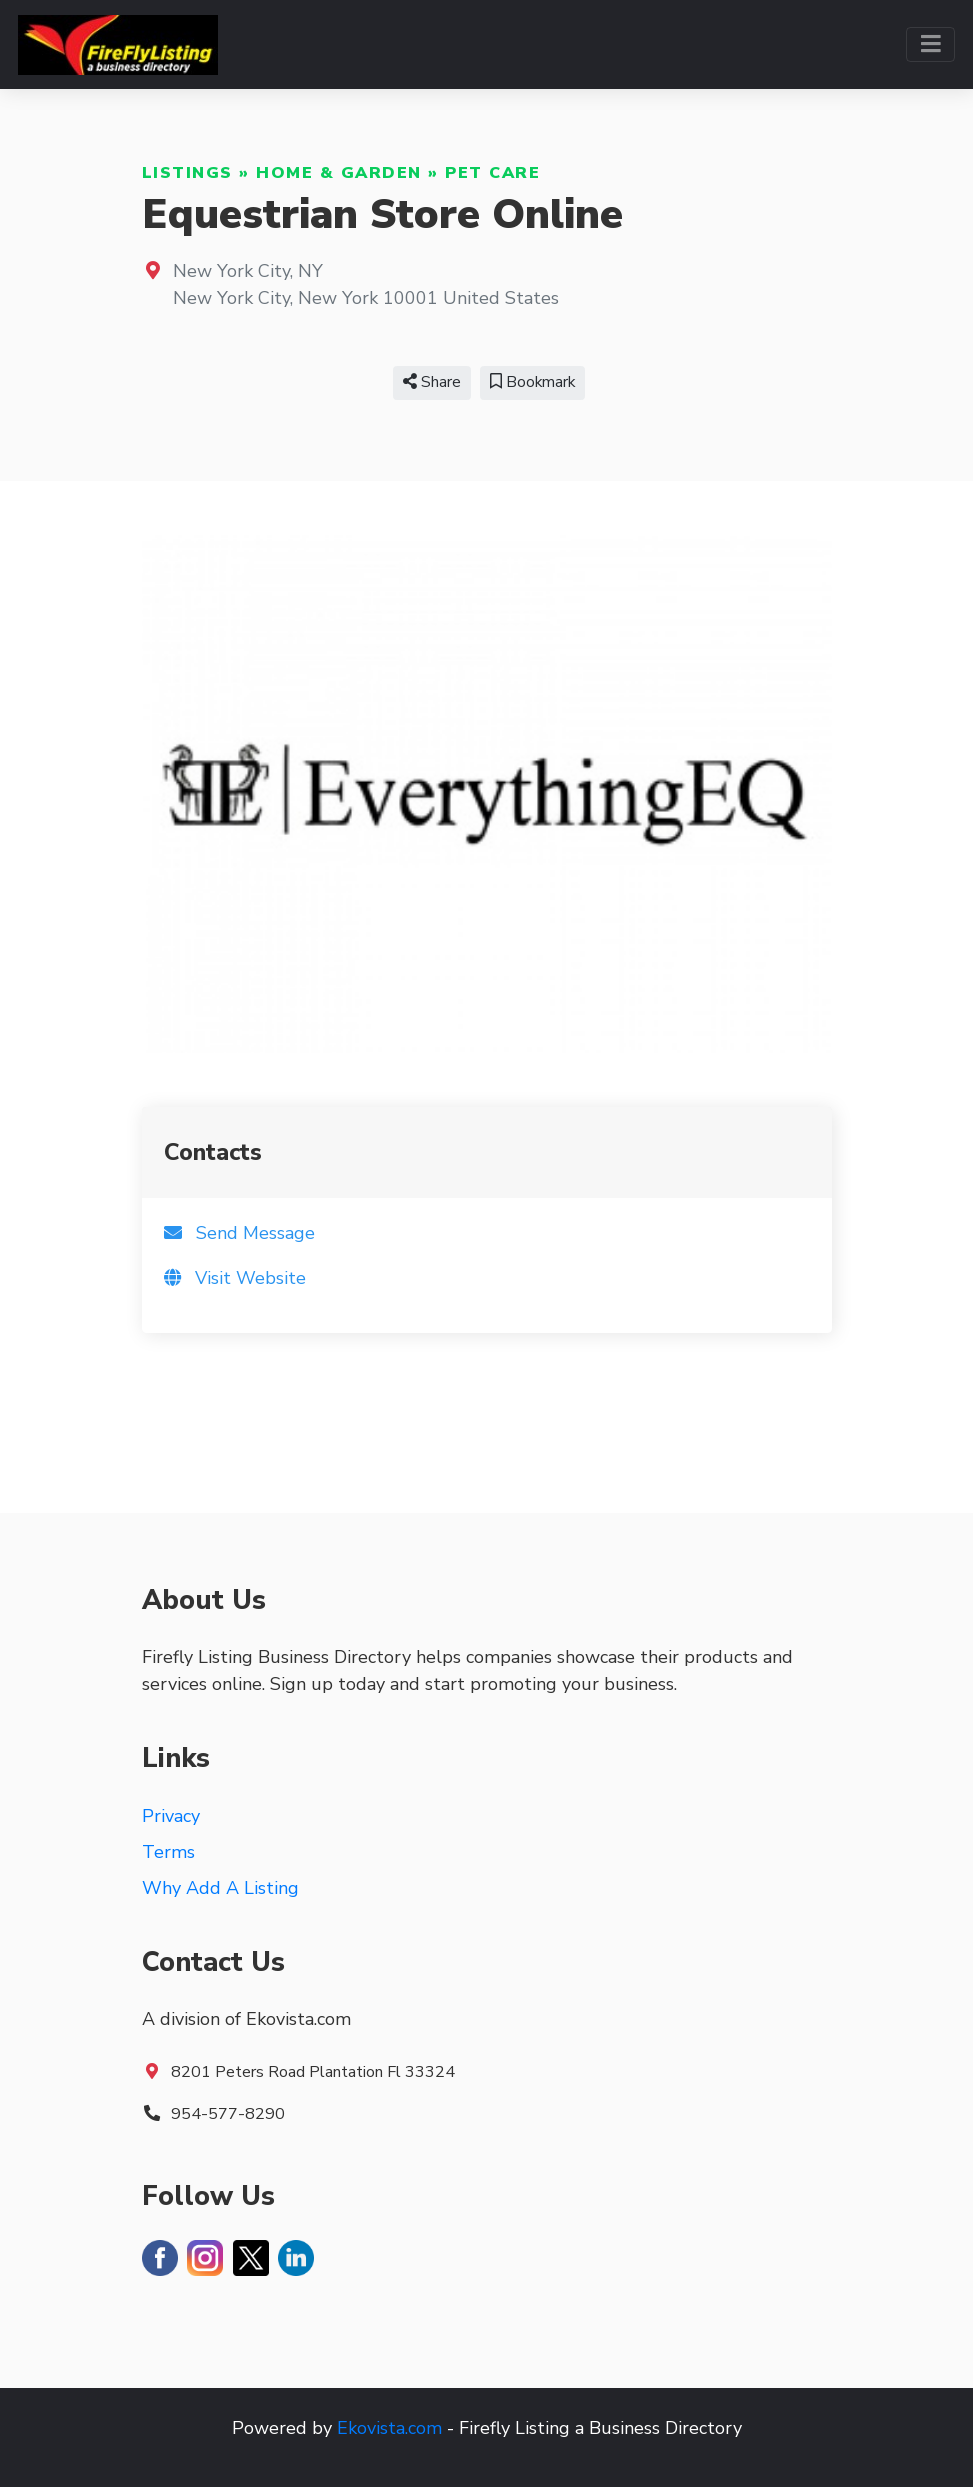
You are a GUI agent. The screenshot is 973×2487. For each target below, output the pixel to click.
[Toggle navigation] (930, 44)
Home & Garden (339, 173)
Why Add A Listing (220, 1888)
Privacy (171, 1816)
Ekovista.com (389, 2428)
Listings (187, 173)
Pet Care (492, 173)
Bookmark (532, 382)
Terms (168, 1852)
